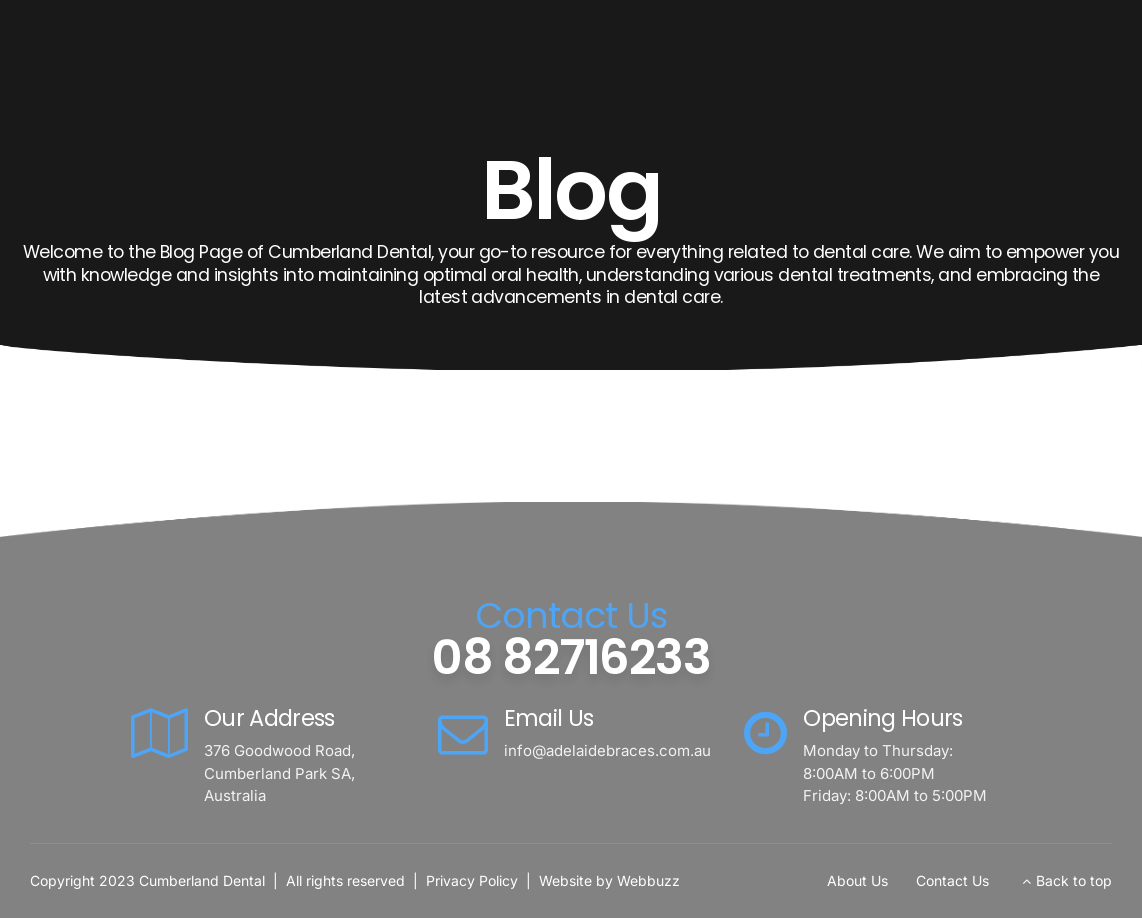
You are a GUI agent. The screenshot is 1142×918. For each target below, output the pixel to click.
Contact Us (952, 880)
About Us (857, 880)
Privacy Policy (472, 880)
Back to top (1074, 880)
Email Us (549, 718)
